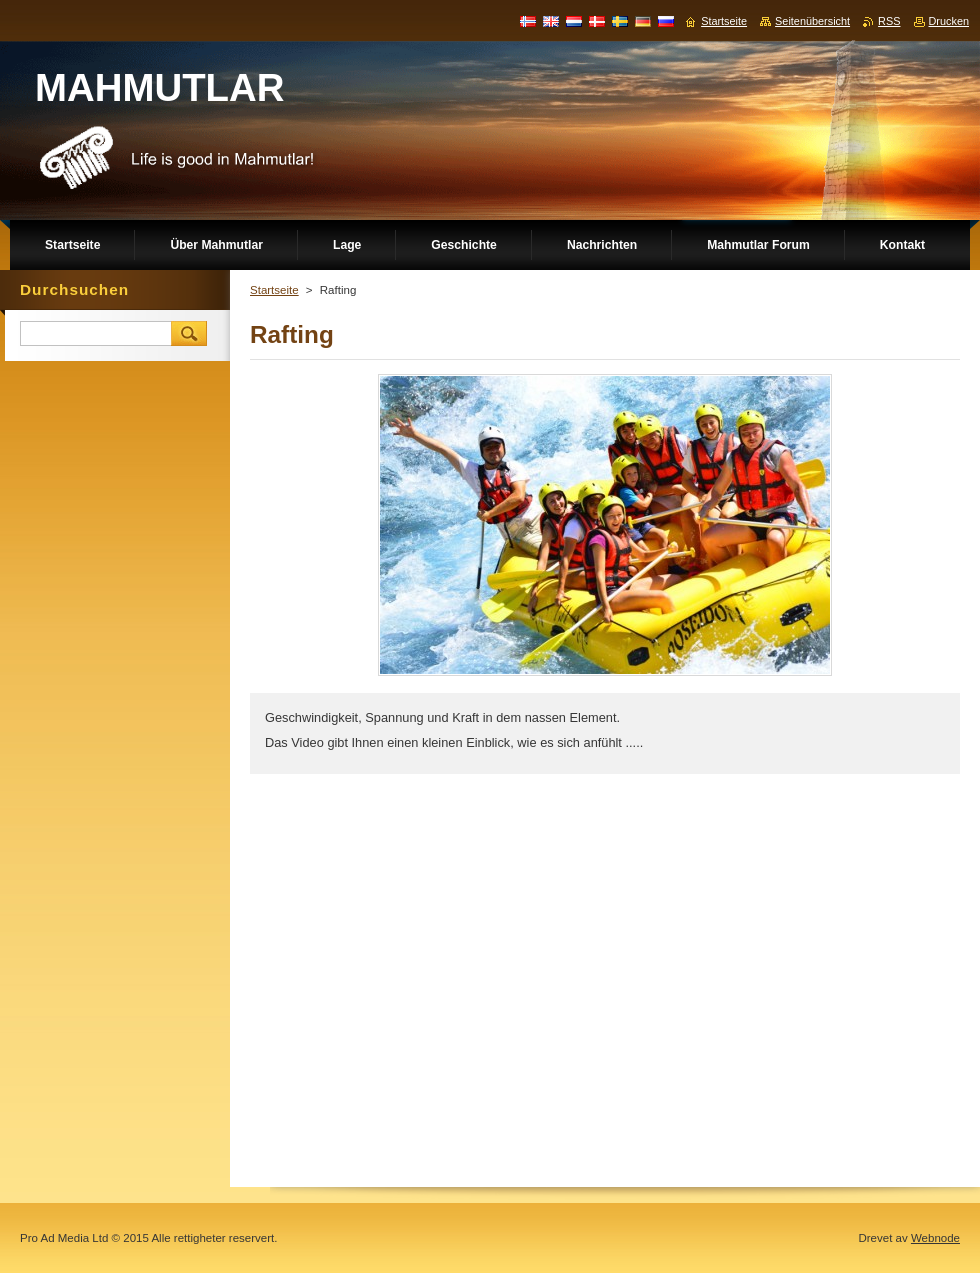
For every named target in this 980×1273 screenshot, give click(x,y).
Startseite (274, 290)
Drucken (949, 21)
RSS (889, 21)
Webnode (935, 1238)
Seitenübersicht (812, 21)
